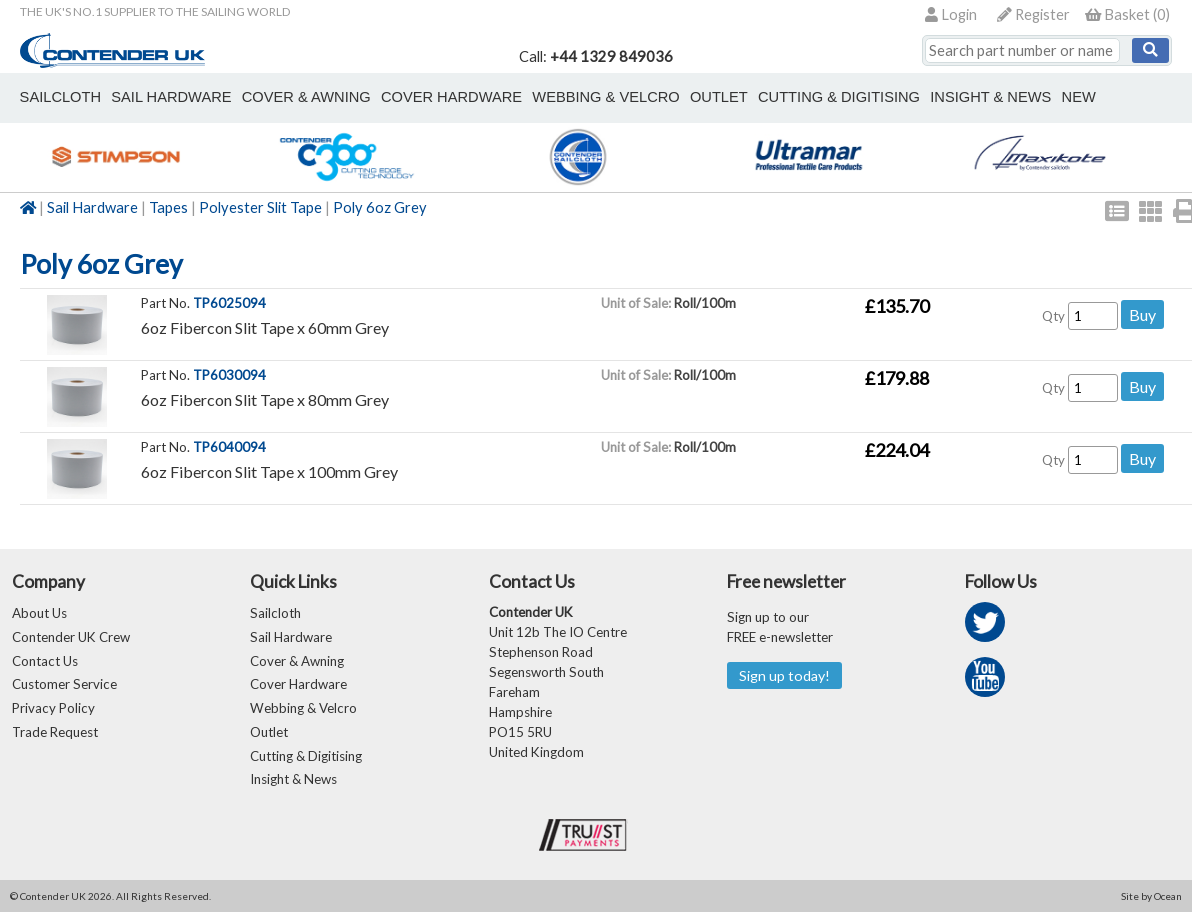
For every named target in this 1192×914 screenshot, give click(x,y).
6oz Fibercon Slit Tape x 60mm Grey (265, 327)
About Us (39, 614)
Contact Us (45, 662)
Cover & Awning (297, 662)
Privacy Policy (53, 710)
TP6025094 (229, 303)
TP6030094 (229, 375)
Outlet (269, 734)
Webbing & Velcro (303, 710)
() (1127, 14)
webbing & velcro (600, 97)
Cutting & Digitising (831, 97)
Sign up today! (784, 675)
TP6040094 (229, 447)
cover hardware (447, 97)
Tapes (168, 207)
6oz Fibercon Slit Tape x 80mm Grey (265, 399)
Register (1033, 14)
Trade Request (55, 734)
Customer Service (64, 686)
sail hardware (169, 97)
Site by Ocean (1151, 898)
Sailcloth (275, 614)
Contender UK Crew (71, 638)
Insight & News (981, 97)
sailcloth (59, 97)
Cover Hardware (298, 686)
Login (951, 14)
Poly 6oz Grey (380, 207)
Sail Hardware (92, 207)
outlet (712, 97)
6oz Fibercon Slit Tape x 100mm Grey (269, 471)
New (1068, 97)
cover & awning (303, 97)
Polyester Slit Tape (260, 207)
